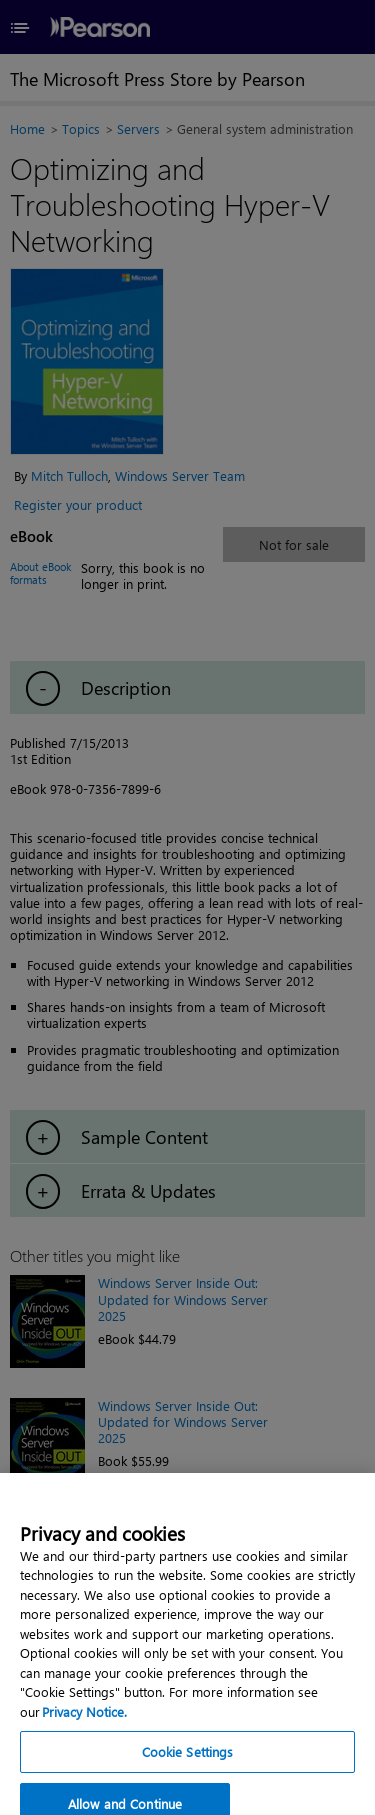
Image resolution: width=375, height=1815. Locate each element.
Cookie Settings (188, 1780)
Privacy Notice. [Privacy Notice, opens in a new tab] (84, 1739)
